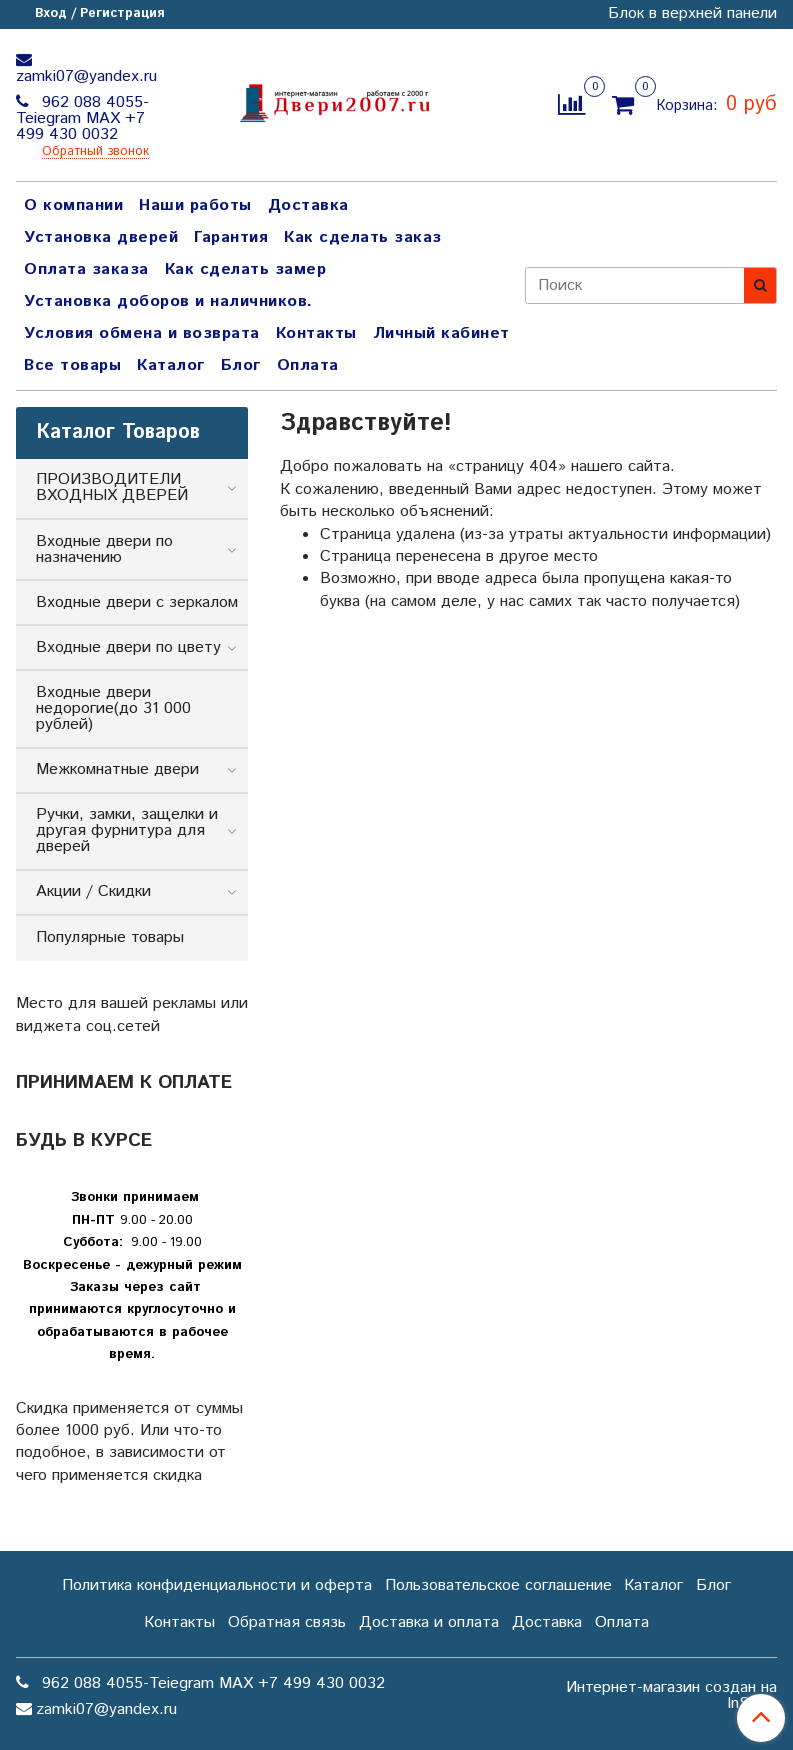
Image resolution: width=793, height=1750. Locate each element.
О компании (73, 205)
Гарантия (231, 237)
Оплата (308, 365)
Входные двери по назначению (104, 549)
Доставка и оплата (429, 1622)
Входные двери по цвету (128, 647)
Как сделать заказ (363, 237)
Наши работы (195, 205)
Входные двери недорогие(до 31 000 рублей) (113, 708)
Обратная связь (287, 1622)
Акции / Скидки (93, 891)
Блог (241, 365)
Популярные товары (110, 937)
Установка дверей (101, 237)
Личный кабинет (441, 333)
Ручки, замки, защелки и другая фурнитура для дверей (127, 830)
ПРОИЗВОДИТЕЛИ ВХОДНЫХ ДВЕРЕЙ (112, 487)
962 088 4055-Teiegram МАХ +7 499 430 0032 (82, 118)
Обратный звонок (95, 152)
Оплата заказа (86, 269)
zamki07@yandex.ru (86, 76)
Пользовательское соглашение (498, 1585)
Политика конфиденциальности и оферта (217, 1585)
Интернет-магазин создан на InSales (671, 1696)
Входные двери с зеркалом (137, 602)
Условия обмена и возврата (142, 333)
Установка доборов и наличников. (168, 301)
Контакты (316, 333)
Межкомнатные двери (117, 769)
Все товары (72, 365)
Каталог (171, 365)
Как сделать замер (246, 269)
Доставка (308, 205)
